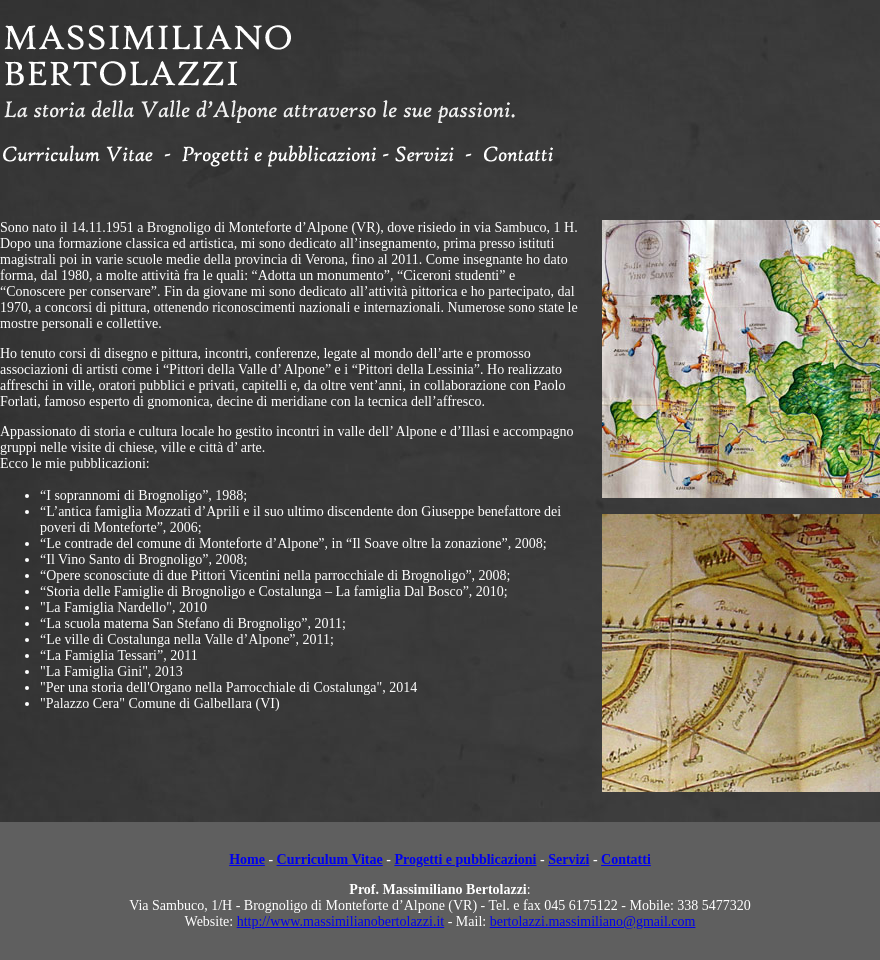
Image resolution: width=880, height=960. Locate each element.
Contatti (626, 859)
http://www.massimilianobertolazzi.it (341, 921)
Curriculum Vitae (330, 859)
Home (247, 859)
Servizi (568, 859)
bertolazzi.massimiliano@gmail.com (593, 921)
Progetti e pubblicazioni (465, 859)
